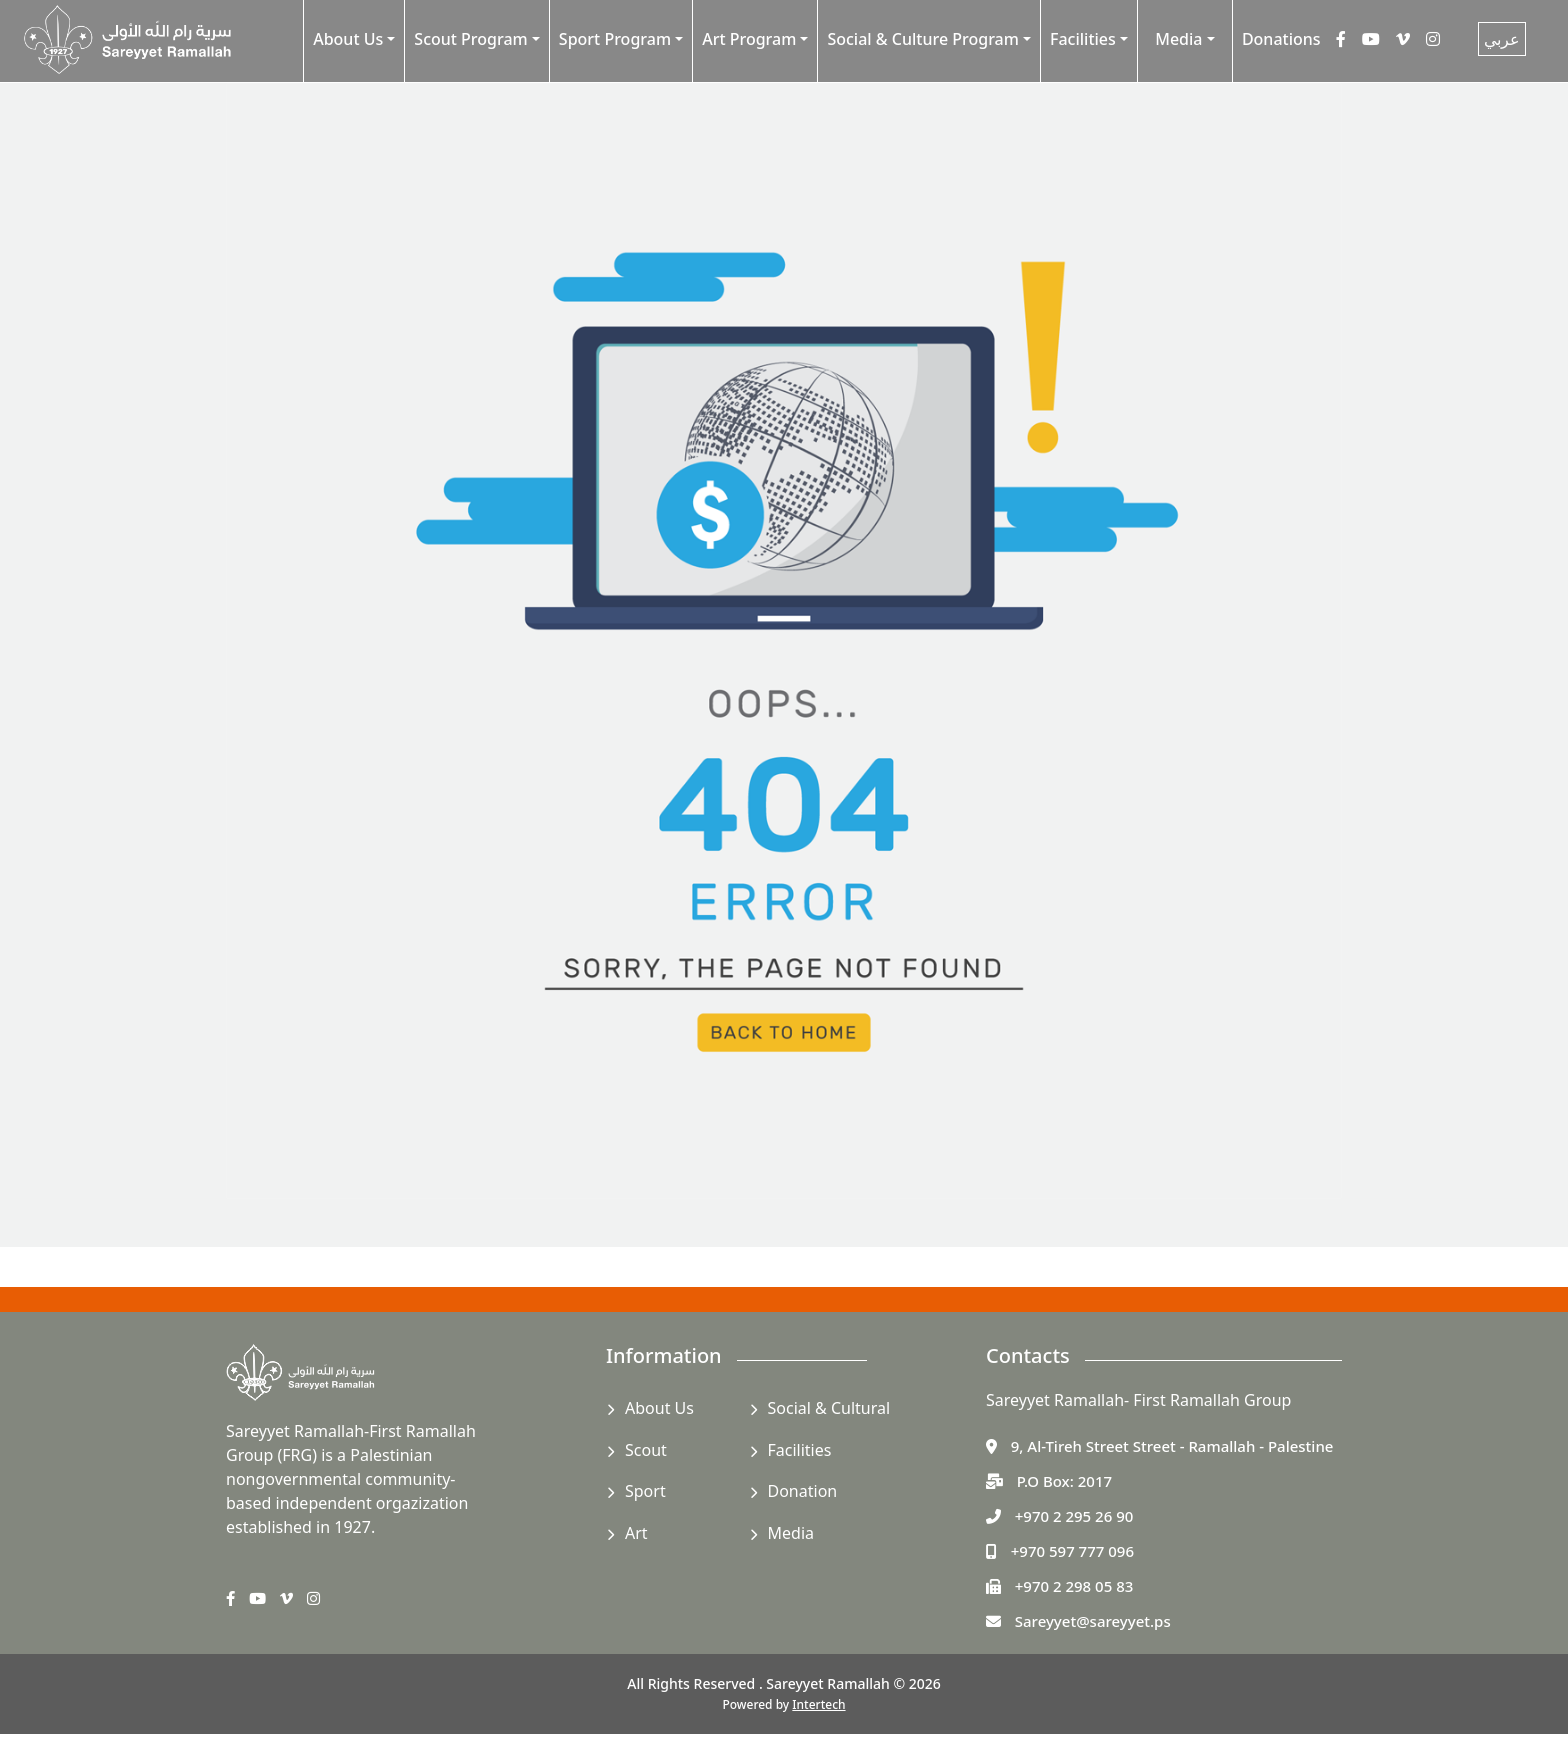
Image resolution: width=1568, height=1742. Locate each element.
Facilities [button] (1083, 39)
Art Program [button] (749, 39)
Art (636, 1533)
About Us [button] (348, 39)
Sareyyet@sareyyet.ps (1093, 1621)
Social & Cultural (829, 1408)
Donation (803, 1491)
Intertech (818, 1704)
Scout (646, 1450)
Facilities (800, 1450)
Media (791, 1533)
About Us (659, 1408)
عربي (1502, 39)
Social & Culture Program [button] (922, 39)
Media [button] (1178, 39)
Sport (645, 1491)
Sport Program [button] (615, 39)
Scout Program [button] (470, 39)
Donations (1281, 39)
